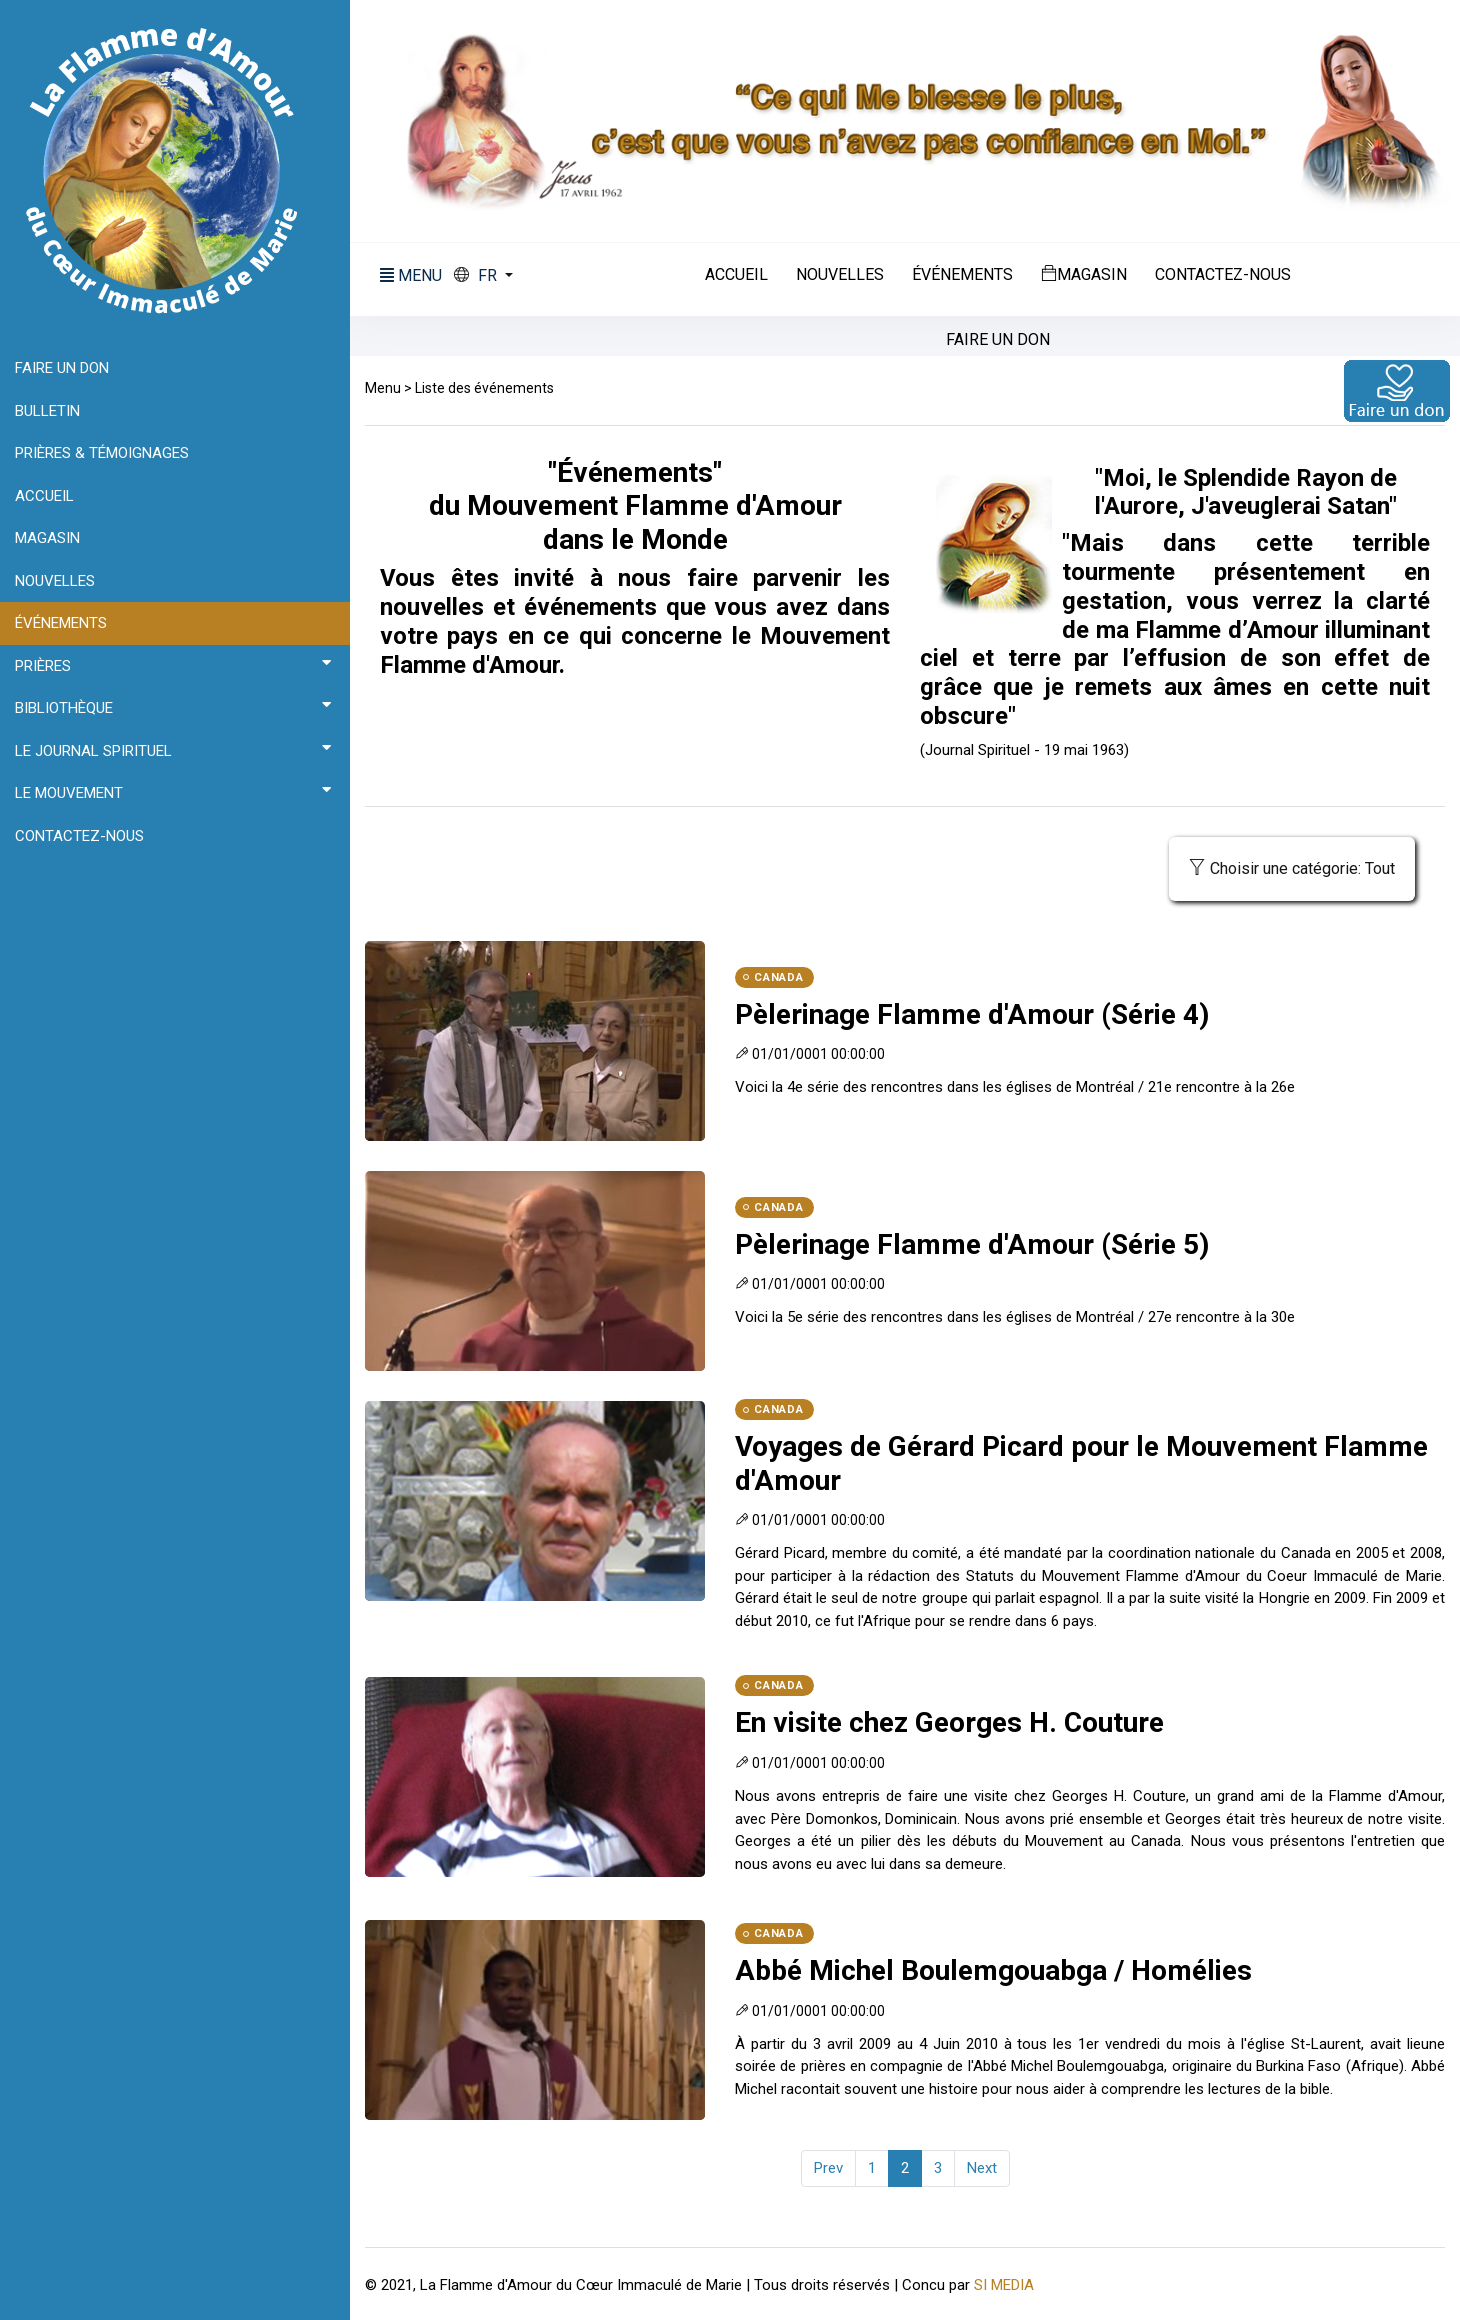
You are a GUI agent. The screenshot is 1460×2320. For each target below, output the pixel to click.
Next (982, 2168)
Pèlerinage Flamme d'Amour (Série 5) (972, 1244)
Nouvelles (840, 275)
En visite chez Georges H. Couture (949, 1722)
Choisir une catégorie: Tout (1292, 868)
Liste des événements (484, 388)
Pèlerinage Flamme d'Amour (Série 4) (972, 1014)
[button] (483, 276)
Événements (962, 275)
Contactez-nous (1223, 275)
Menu (383, 388)
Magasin (1084, 274)
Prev (828, 2168)
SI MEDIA (1004, 2285)
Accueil (736, 275)
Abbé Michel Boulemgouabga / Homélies (993, 1970)
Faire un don (998, 340)
